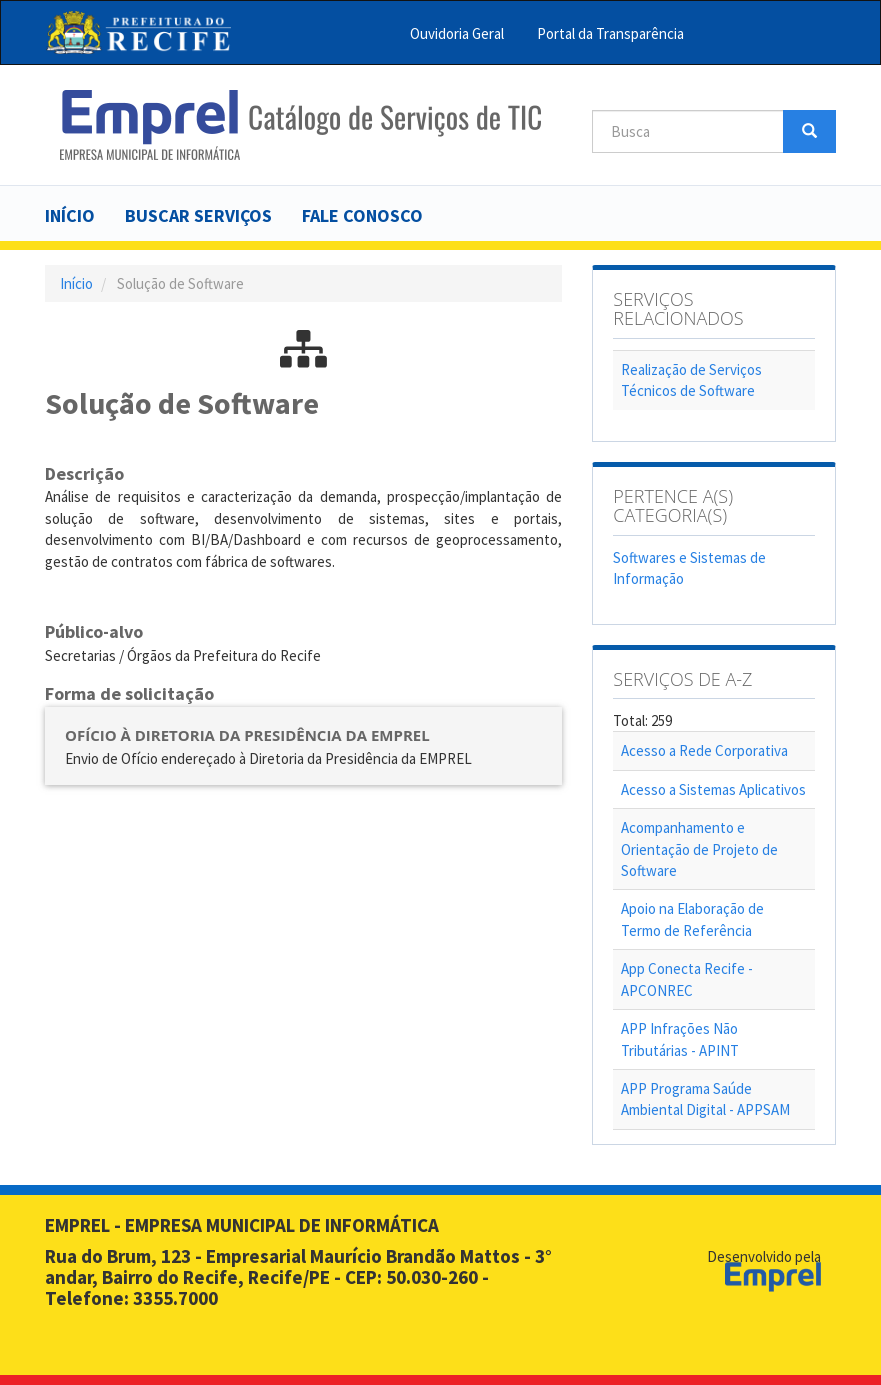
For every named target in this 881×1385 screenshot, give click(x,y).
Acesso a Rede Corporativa (704, 750)
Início (70, 215)
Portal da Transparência (610, 33)
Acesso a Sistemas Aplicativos (713, 789)
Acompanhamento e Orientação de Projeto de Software (699, 849)
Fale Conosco (362, 215)
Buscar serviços (198, 215)
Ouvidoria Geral (457, 33)
